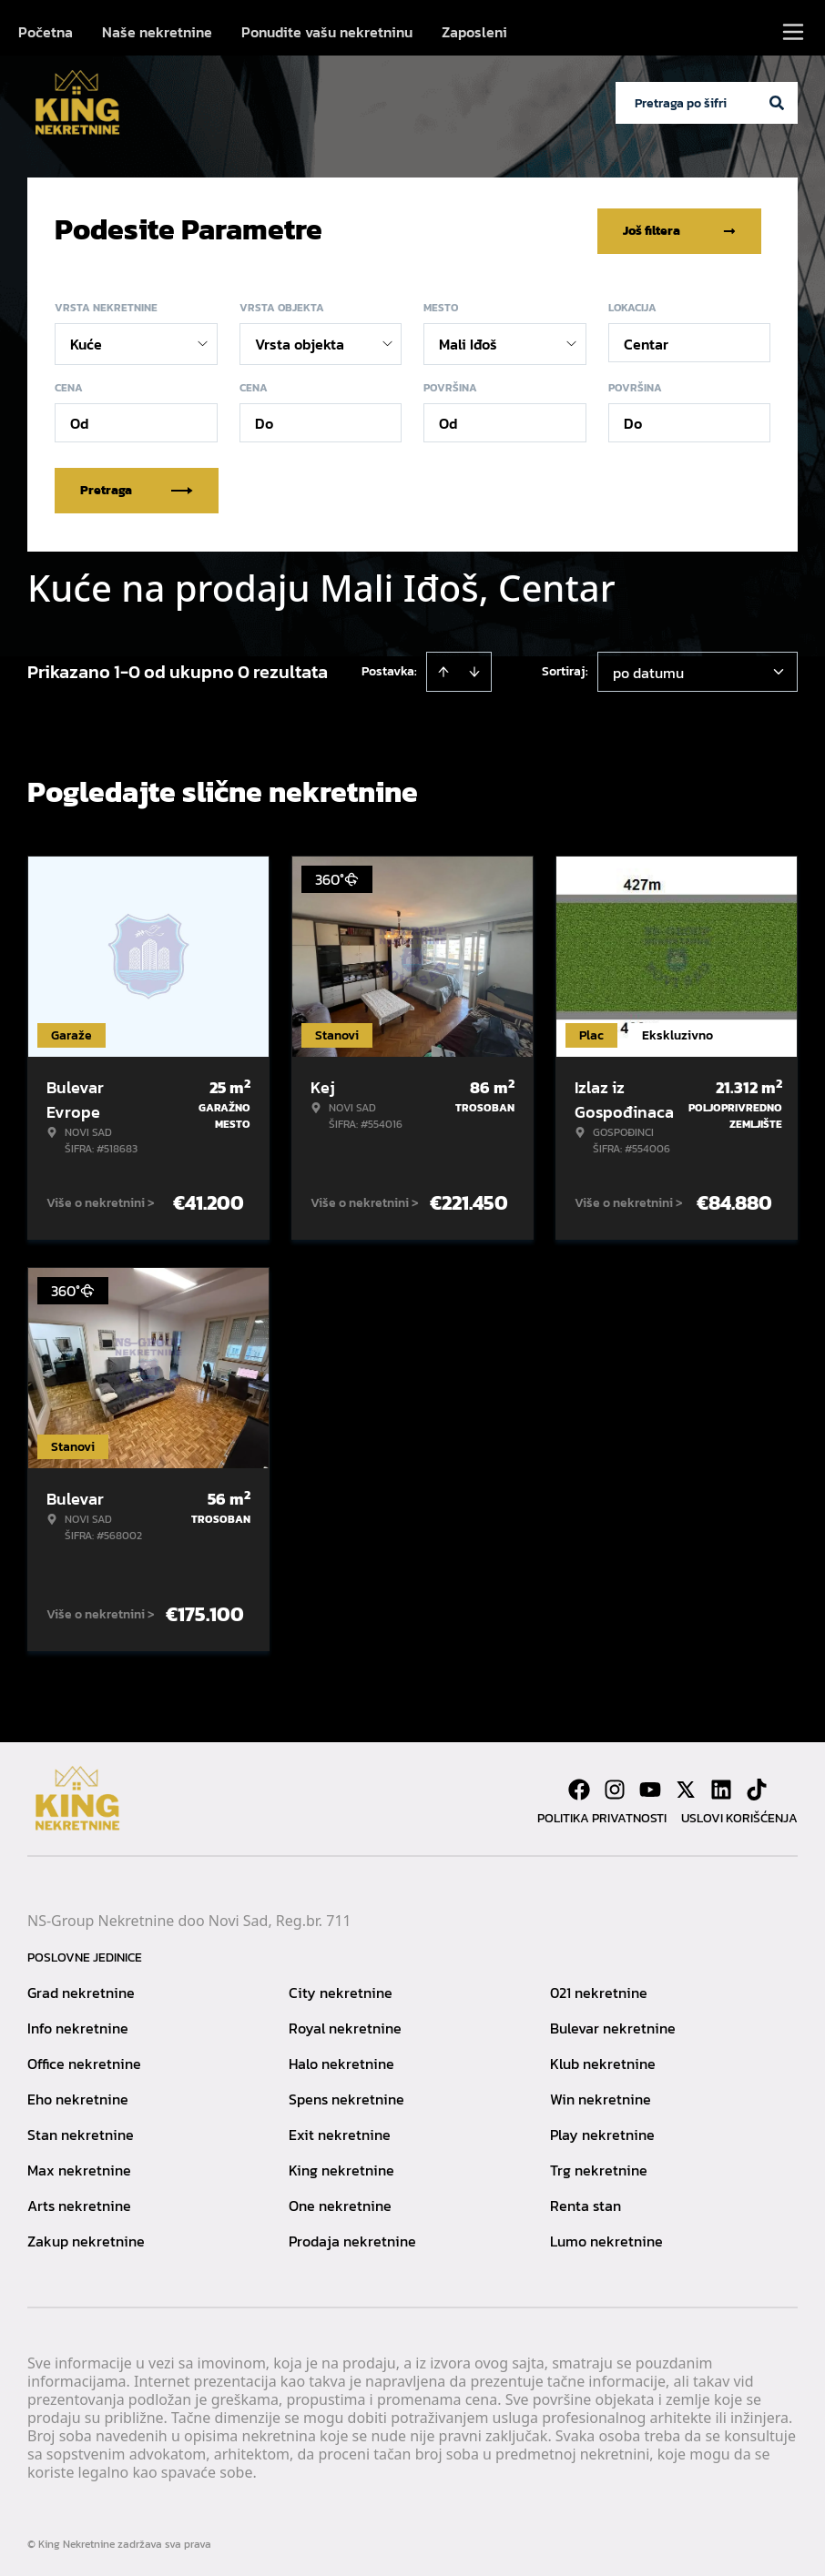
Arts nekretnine (79, 2202)
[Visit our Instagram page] (615, 1786)
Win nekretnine (600, 2095)
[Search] (777, 103)
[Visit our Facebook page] (579, 1786)
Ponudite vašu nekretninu (326, 32)
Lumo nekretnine (606, 2237)
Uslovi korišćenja (739, 1814)
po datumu (648, 669)
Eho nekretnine (77, 2095)
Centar (646, 340)
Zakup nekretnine (86, 2237)
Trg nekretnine (598, 2166)
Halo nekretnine (341, 2060)
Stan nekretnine (80, 2131)
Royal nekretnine (345, 2024)
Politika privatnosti (602, 1814)
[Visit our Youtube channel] (650, 1786)
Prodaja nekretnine (352, 2237)
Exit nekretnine (340, 2131)
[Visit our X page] (686, 1786)
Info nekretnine (77, 2024)
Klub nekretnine (603, 2060)
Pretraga (136, 486)
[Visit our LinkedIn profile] (721, 1786)
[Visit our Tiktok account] (757, 1786)
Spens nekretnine (346, 2095)
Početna (45, 32)
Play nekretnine (602, 2131)
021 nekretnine (598, 1989)
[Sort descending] (474, 668)
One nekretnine (340, 2202)
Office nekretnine (84, 2060)
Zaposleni (474, 32)
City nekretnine (340, 1989)
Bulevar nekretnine (613, 2024)
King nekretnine (341, 2166)
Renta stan (585, 2202)
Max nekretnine (79, 2166)
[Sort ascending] (443, 668)
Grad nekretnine (81, 1989)
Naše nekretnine (157, 32)
